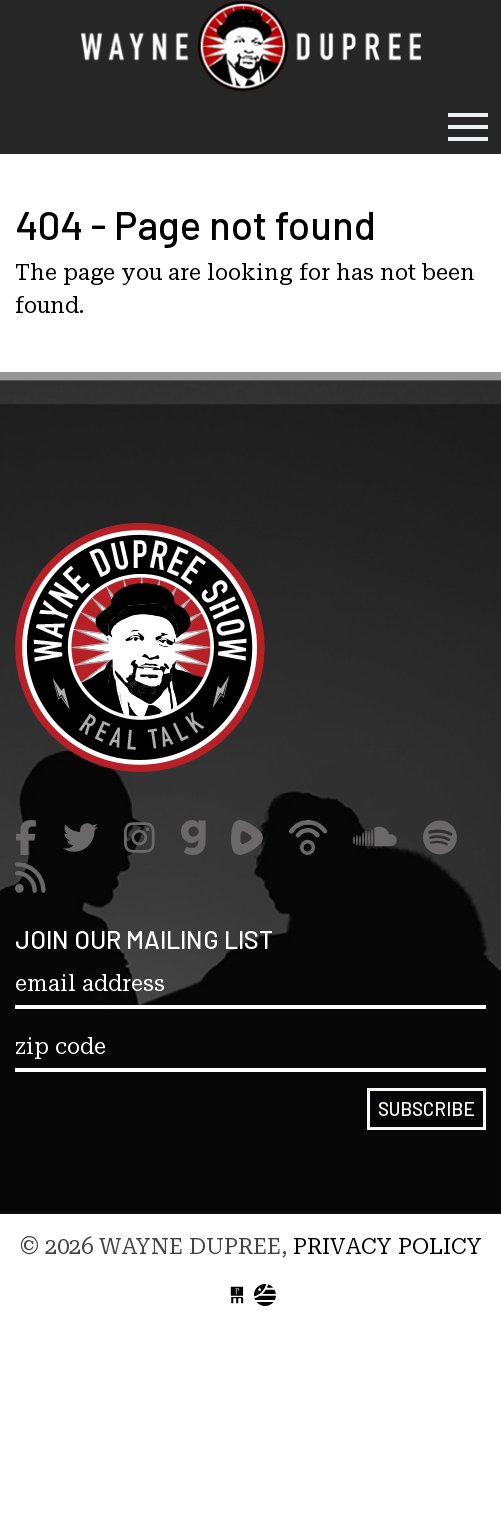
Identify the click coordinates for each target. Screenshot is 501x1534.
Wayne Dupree (251, 50)
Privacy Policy (387, 1246)
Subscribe (426, 1108)
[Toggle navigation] (468, 127)
